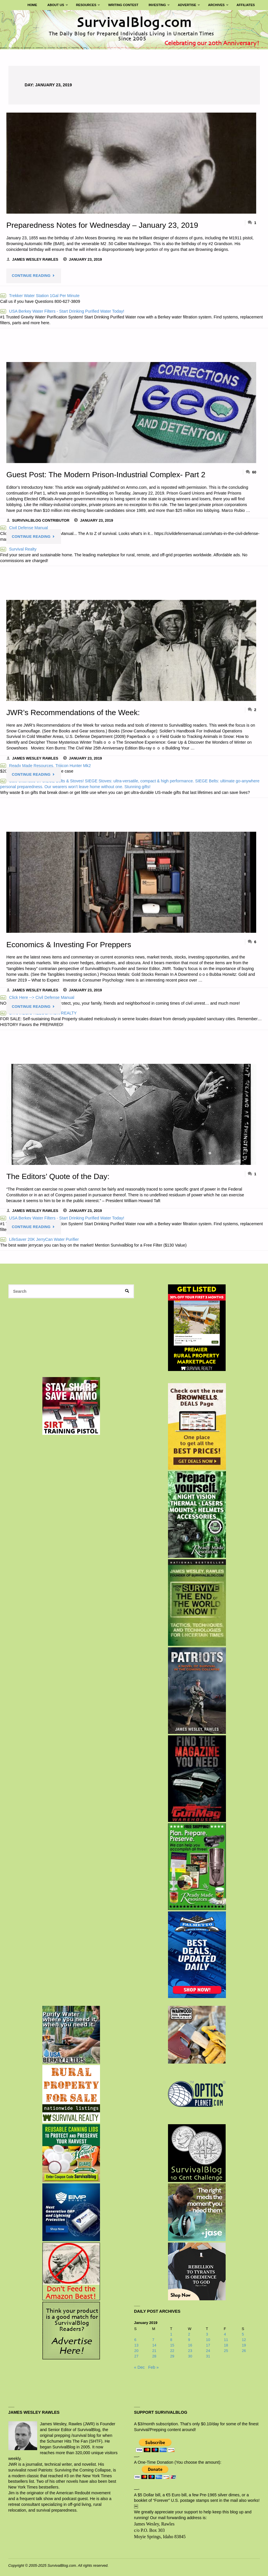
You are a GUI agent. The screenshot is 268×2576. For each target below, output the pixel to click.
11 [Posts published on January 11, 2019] (226, 2339)
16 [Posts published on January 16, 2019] (190, 2344)
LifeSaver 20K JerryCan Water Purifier (39, 1238)
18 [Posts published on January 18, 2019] (226, 2344)
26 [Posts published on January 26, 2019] (244, 2350)
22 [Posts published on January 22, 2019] (172, 2350)
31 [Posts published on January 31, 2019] (208, 2355)
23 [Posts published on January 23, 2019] (190, 2350)
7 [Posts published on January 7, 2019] (153, 2339)
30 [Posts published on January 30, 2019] (190, 2355)
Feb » (153, 2366)
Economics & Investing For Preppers (69, 944)
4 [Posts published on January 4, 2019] (225, 2333)
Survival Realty (18, 548)
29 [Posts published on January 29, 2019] (172, 2355)
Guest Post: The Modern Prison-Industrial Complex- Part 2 (107, 474)
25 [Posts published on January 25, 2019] (226, 2350)
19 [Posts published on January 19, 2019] (244, 2344)
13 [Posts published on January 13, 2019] (136, 2344)
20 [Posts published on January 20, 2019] (136, 2350)
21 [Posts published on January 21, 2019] (154, 2350)
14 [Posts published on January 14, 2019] (154, 2344)
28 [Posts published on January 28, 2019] (154, 2355)
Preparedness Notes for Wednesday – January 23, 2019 (103, 225)
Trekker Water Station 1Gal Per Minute (40, 295)
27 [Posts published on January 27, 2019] (136, 2355)
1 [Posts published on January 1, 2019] (171, 2333)
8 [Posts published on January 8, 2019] (171, 2339)
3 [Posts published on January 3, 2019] (207, 2333)
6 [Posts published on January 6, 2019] (135, 2339)
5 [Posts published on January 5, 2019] (243, 2333)
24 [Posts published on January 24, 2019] (208, 2350)
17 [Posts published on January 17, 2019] (208, 2344)
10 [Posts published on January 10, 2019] (208, 2339)
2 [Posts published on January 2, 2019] (189, 2333)
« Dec (139, 2366)
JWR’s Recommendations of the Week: (74, 712)
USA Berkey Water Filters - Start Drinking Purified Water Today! (62, 311)
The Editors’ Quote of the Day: (58, 1176)
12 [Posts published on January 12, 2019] (244, 2339)
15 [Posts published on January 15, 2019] (172, 2344)
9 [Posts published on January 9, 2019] (189, 2339)
